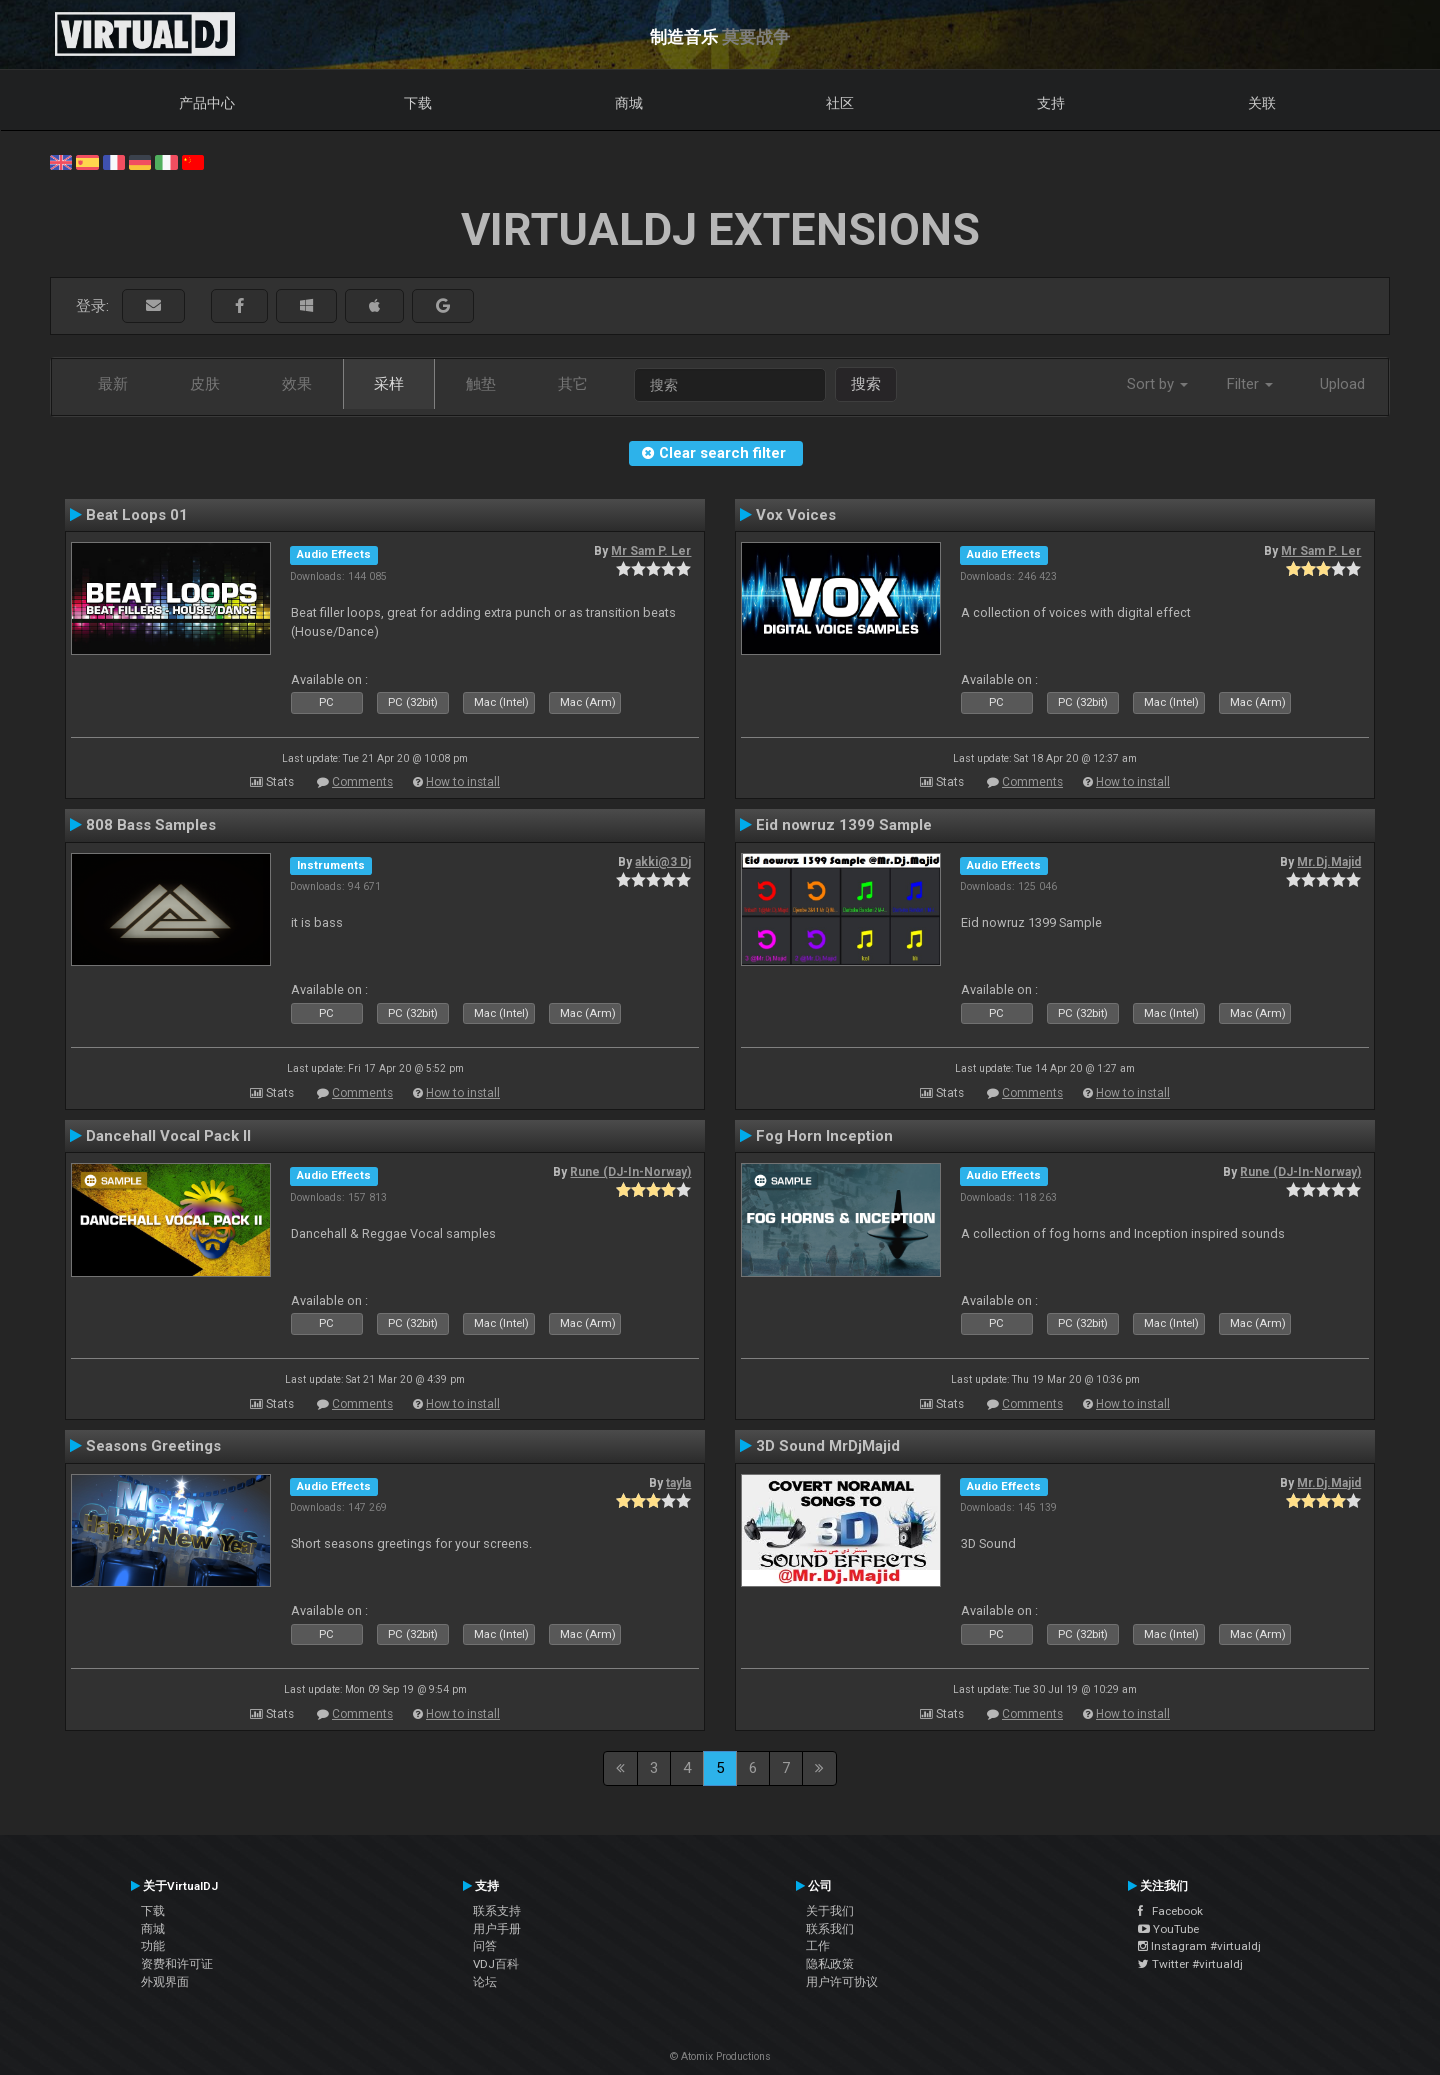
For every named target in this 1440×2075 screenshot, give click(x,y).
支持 (1051, 103)
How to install (463, 782)
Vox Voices (796, 515)
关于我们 (830, 1911)
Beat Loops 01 (137, 515)
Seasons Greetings (153, 1446)
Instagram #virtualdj (1199, 1946)
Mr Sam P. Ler (651, 551)
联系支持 (497, 1911)
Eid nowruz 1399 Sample (844, 825)
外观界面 (165, 1982)
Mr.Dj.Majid (1329, 862)
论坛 (485, 1982)
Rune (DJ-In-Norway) (630, 1172)
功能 (153, 1946)
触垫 (481, 384)
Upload (1342, 384)
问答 (485, 1946)
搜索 (866, 384)
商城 (629, 103)
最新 (113, 384)
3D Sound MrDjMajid (828, 1446)
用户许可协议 (842, 1982)
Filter (1250, 384)
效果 (297, 384)
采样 (389, 384)
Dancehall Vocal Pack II (168, 1136)
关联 (1262, 103)
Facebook (1170, 1911)
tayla (678, 1483)
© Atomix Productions (720, 2056)
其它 (573, 384)
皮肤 (205, 384)
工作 (818, 1946)
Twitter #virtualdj (1190, 1964)
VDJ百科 (496, 1964)
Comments (362, 782)
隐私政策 (830, 1964)
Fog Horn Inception (824, 1136)
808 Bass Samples (151, 825)
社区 (840, 103)
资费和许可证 (177, 1964)
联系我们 (830, 1929)
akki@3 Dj (663, 862)
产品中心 (207, 103)
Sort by (1157, 384)
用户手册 (497, 1929)
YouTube (1168, 1929)
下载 (418, 103)
